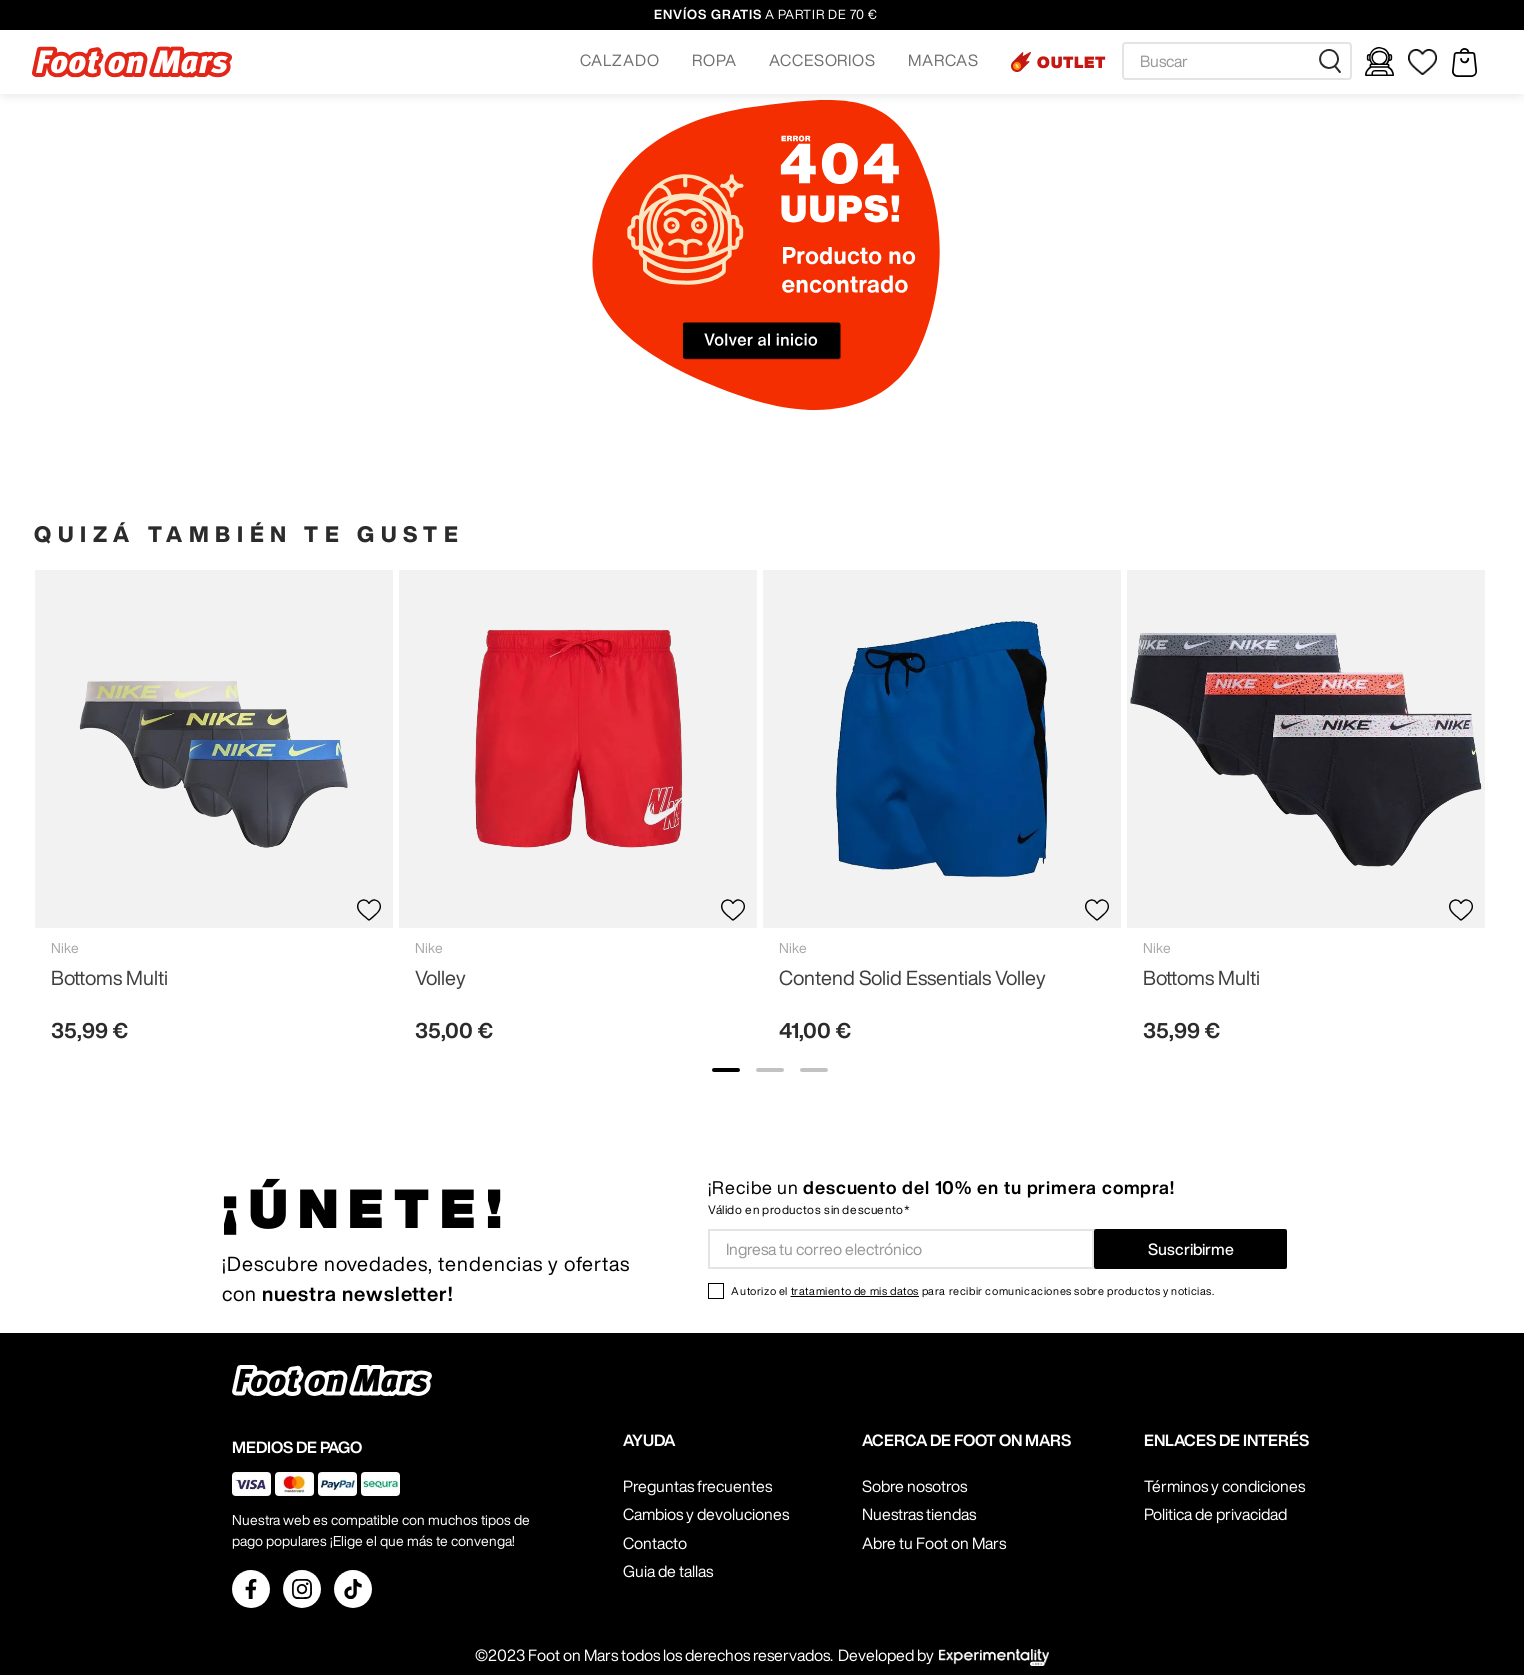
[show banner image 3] (814, 1070)
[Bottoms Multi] (214, 814)
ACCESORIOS (823, 60)
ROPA (714, 60)
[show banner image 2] (770, 1070)
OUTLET (1071, 62)
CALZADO (620, 60)
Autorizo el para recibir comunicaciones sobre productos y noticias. (972, 1290)
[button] (620, 62)
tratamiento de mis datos (855, 1290)
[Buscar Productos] (1334, 61)
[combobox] (1237, 61)
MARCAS (943, 60)
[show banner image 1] (726, 1070)
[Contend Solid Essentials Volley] (942, 814)
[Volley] (578, 814)
